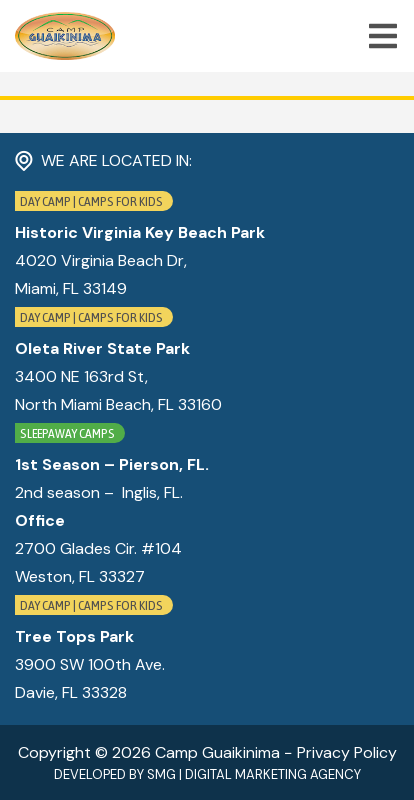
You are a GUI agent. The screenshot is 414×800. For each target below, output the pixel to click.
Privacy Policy (347, 752)
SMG (161, 774)
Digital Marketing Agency (273, 774)
